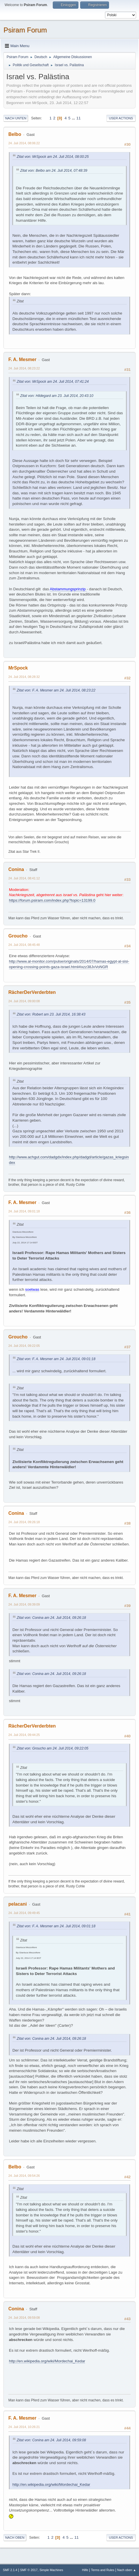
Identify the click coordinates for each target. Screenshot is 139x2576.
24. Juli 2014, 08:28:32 (24, 676)
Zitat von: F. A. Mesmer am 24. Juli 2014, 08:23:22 (56, 690)
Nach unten (15, 118)
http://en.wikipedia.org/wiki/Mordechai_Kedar (47, 2361)
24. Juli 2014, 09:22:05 (24, 1345)
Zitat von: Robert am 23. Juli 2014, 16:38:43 (51, 1014)
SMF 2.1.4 (10, 2570)
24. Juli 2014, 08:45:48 (24, 944)
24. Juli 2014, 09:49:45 (24, 1913)
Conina (16, 869)
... (74, 118)
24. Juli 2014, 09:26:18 (24, 1522)
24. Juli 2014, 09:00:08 (24, 1001)
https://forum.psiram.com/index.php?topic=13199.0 (52, 900)
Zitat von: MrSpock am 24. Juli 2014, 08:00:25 (53, 157)
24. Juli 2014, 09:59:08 (24, 2317)
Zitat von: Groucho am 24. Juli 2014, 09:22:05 (52, 1748)
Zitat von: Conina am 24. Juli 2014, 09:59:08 (51, 2440)
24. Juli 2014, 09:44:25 (24, 1735)
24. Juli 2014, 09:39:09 (24, 1604)
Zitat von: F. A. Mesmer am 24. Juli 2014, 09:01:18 (56, 1359)
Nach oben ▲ (126, 2570)
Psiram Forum (25, 30)
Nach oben (15, 2537)
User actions (121, 118)
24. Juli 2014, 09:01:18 (24, 1211)
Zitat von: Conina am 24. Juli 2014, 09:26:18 (51, 1618)
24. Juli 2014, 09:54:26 (24, 2175)
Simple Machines (51, 2570)
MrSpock (18, 667)
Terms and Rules (102, 2570)
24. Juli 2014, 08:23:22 (24, 368)
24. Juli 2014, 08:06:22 (24, 143)
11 (78, 118)
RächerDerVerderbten (32, 992)
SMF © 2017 (29, 2570)
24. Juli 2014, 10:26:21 (24, 2427)
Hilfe (85, 2570)
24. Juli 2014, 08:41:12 (24, 878)
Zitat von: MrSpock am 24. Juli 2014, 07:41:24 (53, 382)
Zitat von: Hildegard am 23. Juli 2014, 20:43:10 (56, 396)
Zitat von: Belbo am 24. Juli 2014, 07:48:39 (53, 171)
